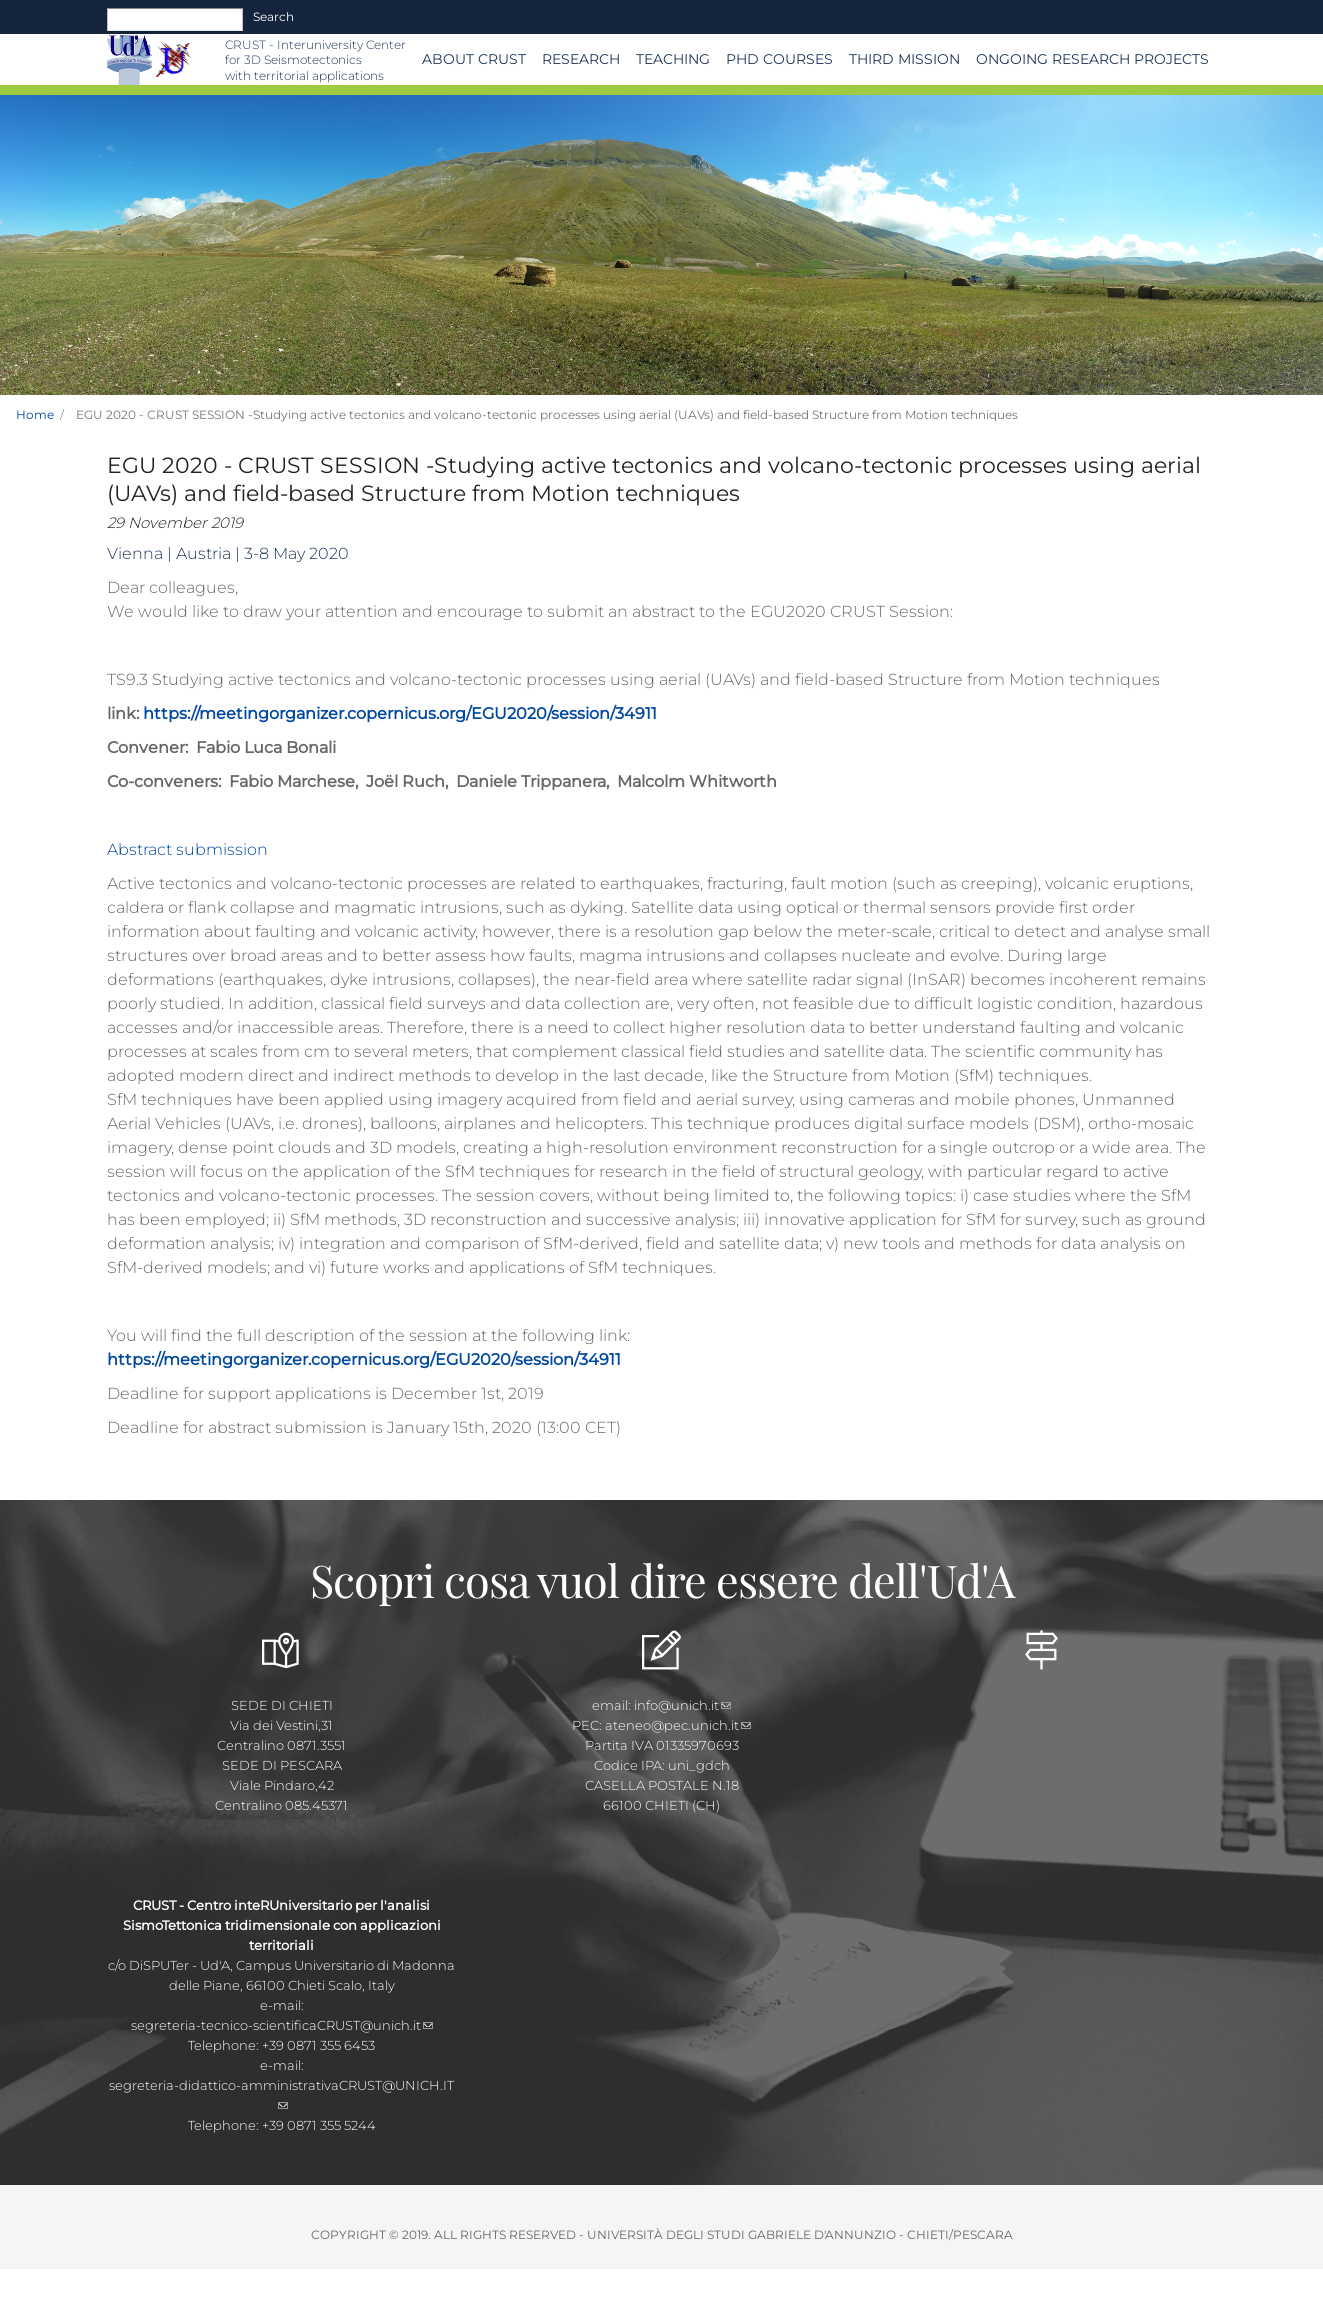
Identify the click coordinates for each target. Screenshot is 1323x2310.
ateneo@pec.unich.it (678, 1725)
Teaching (673, 59)
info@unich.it (682, 1705)
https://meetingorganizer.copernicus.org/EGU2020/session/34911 (400, 713)
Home (35, 414)
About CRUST (474, 59)
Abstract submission (187, 849)
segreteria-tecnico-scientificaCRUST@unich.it (282, 2025)
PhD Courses (779, 59)
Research (581, 59)
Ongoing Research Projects (1092, 59)
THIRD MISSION (904, 59)
